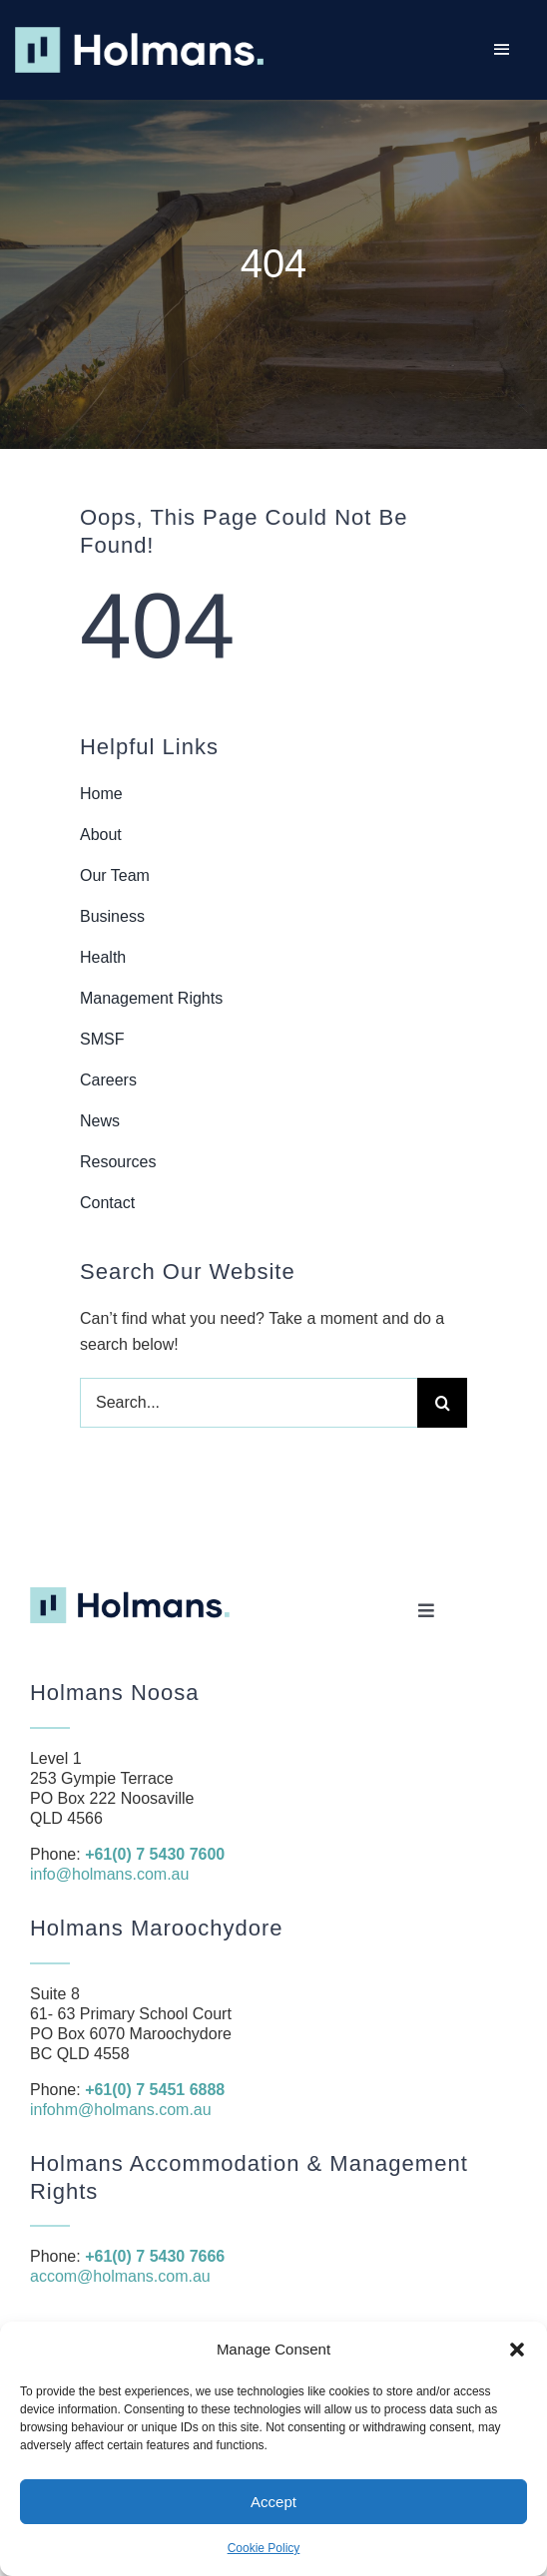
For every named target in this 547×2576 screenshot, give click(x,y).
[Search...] (248, 1403)
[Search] (442, 1403)
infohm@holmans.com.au (121, 2109)
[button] (517, 2350)
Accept (273, 2501)
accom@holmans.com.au (120, 2276)
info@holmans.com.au (109, 1874)
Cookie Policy (264, 2548)
